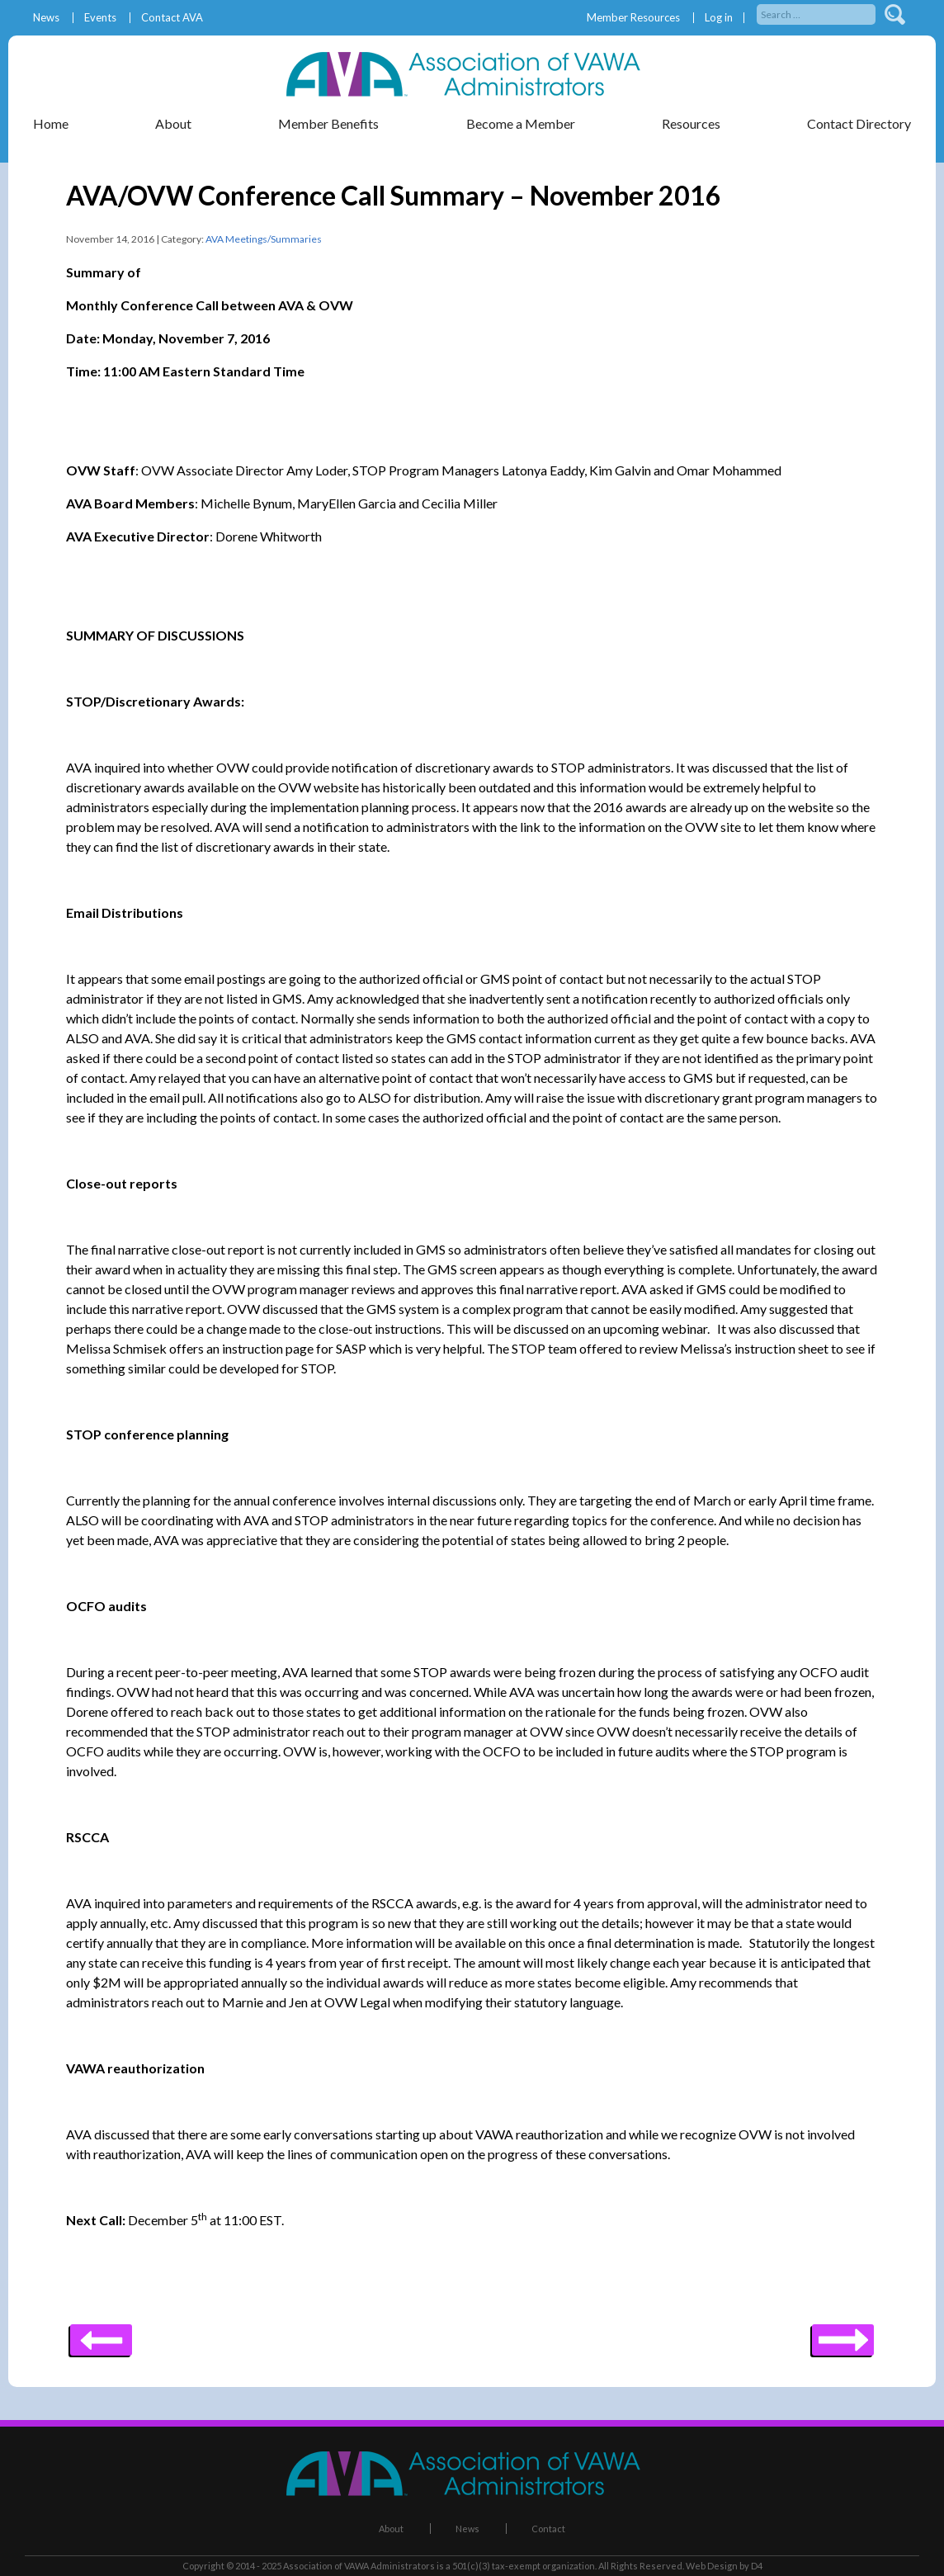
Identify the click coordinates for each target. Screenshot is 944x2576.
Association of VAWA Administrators (359, 2565)
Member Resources (633, 17)
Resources (691, 123)
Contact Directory (859, 123)
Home (50, 123)
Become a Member (520, 123)
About (173, 123)
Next (101, 2334)
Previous (843, 2334)
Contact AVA (172, 17)
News (46, 17)
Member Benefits (328, 123)
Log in (719, 17)
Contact (548, 2528)
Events (100, 17)
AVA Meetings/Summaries (263, 239)
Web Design (712, 2565)
